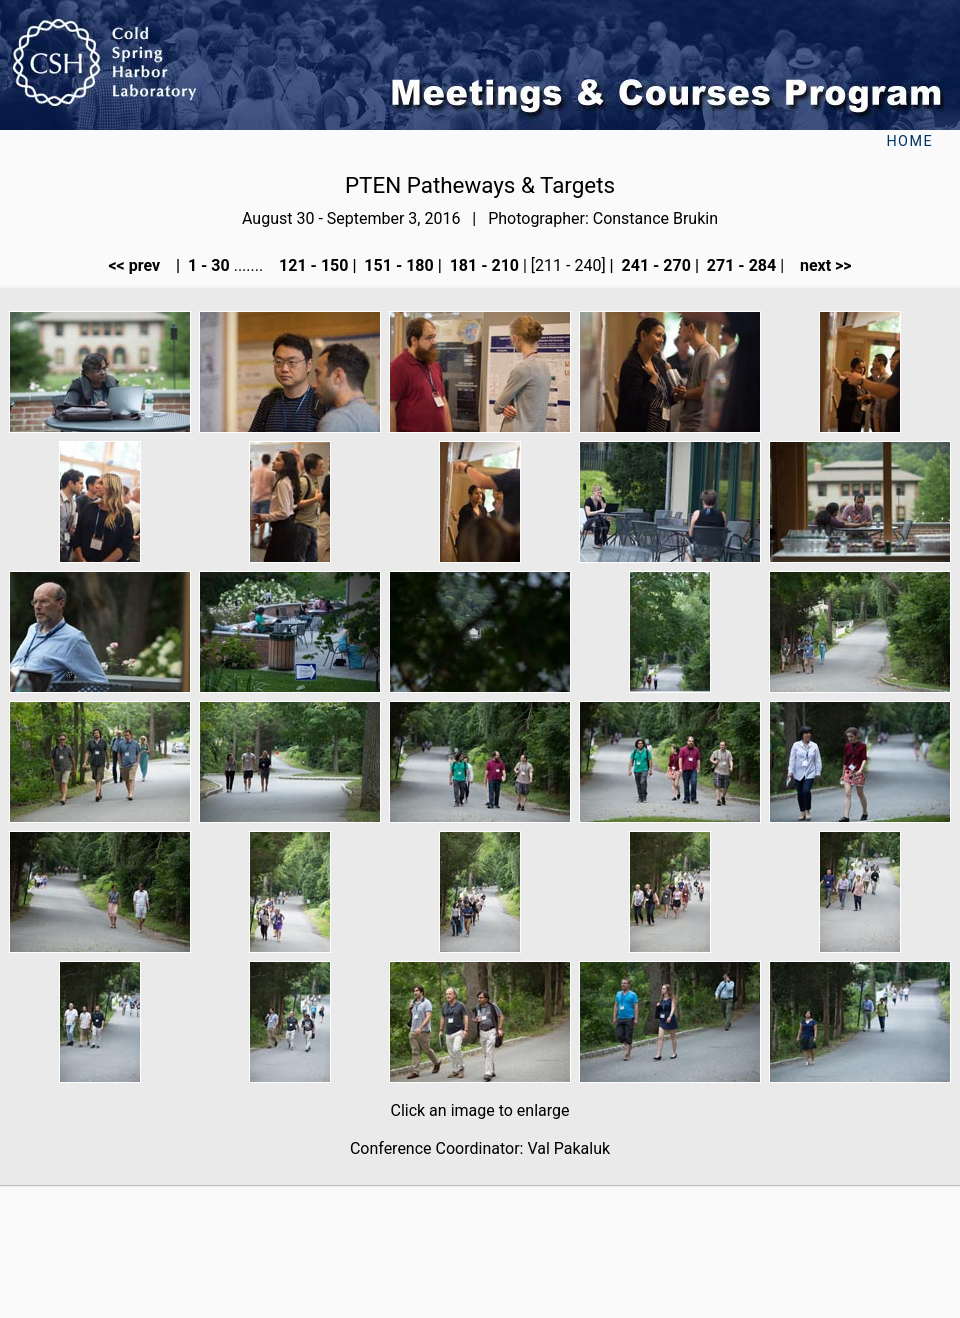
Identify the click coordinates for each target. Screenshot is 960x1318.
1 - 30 (207, 265)
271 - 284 (739, 265)
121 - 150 (311, 265)
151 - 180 (396, 265)
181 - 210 (482, 265)
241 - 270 (654, 265)
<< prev (140, 265)
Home (909, 141)
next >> (820, 265)
